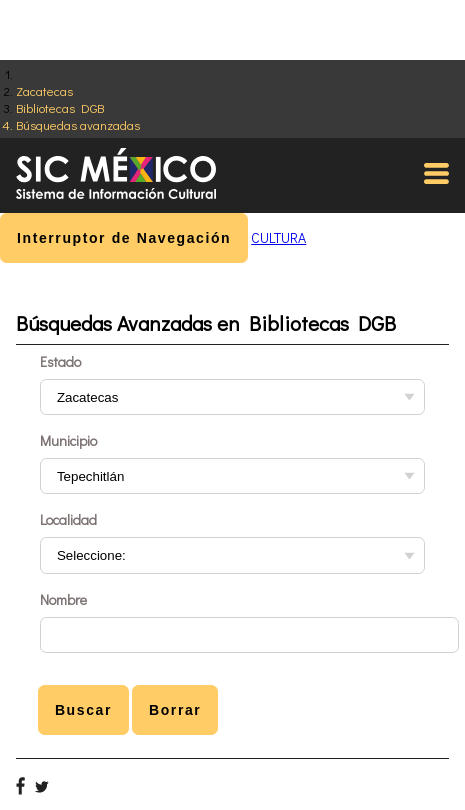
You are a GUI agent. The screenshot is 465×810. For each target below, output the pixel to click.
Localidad (68, 519)
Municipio (68, 440)
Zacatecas (44, 90)
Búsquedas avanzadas (78, 124)
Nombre (63, 599)
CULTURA (278, 237)
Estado (60, 361)
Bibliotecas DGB (60, 107)
